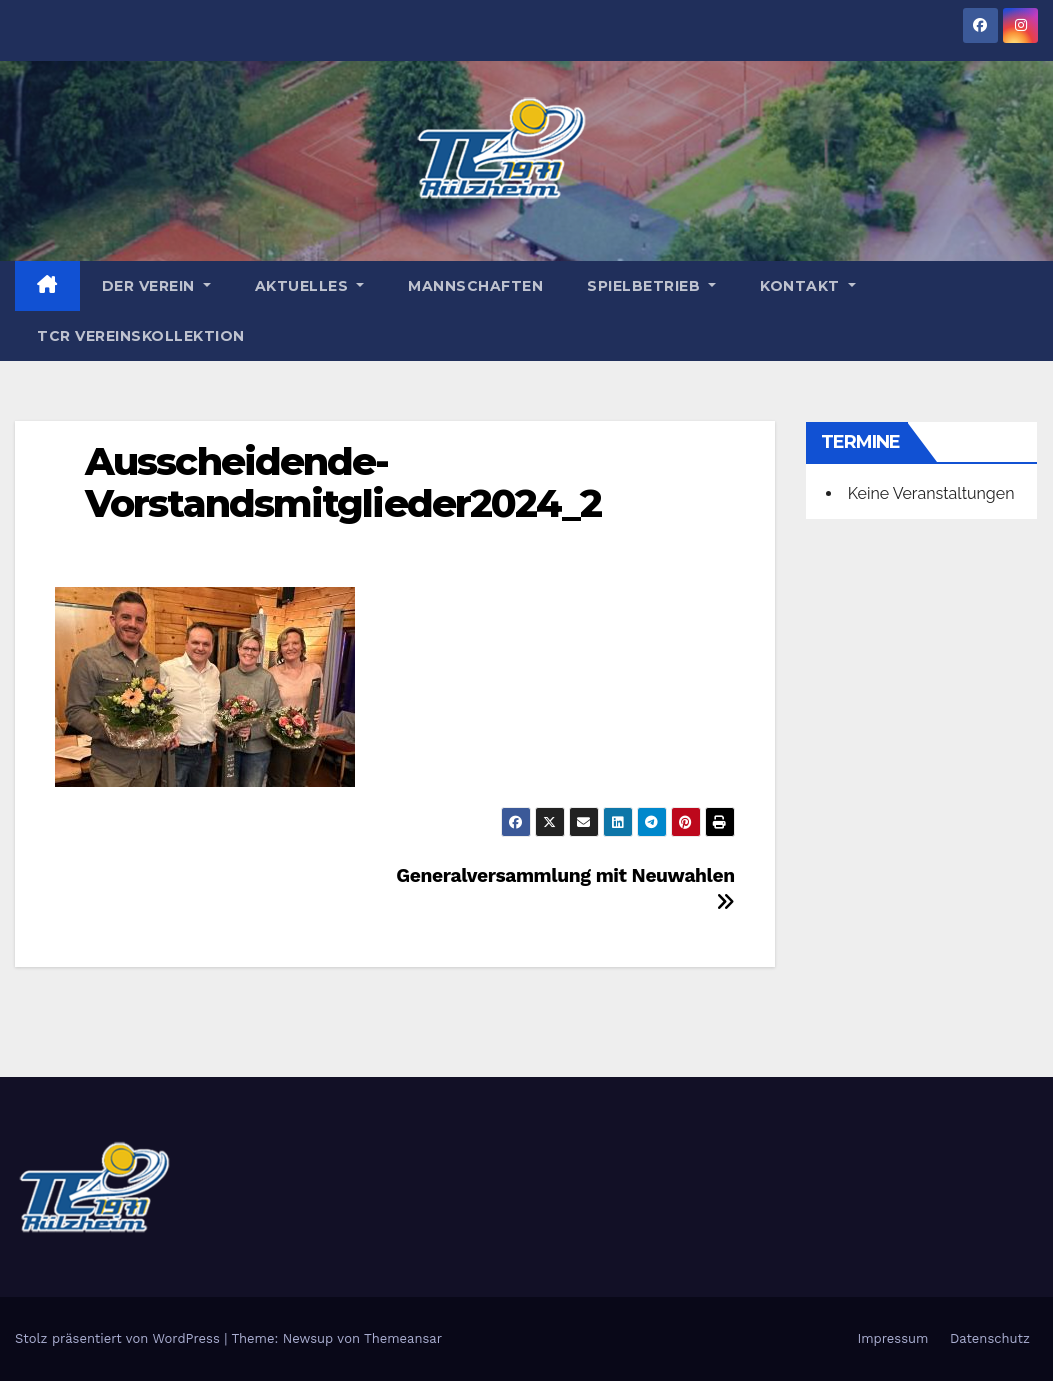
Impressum (892, 1338)
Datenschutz (990, 1338)
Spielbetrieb (651, 286)
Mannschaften (475, 286)
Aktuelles (310, 286)
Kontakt (808, 286)
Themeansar (403, 1338)
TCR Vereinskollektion (141, 336)
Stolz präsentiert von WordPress (119, 1338)
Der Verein (156, 286)
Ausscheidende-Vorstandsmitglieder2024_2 (343, 482)
